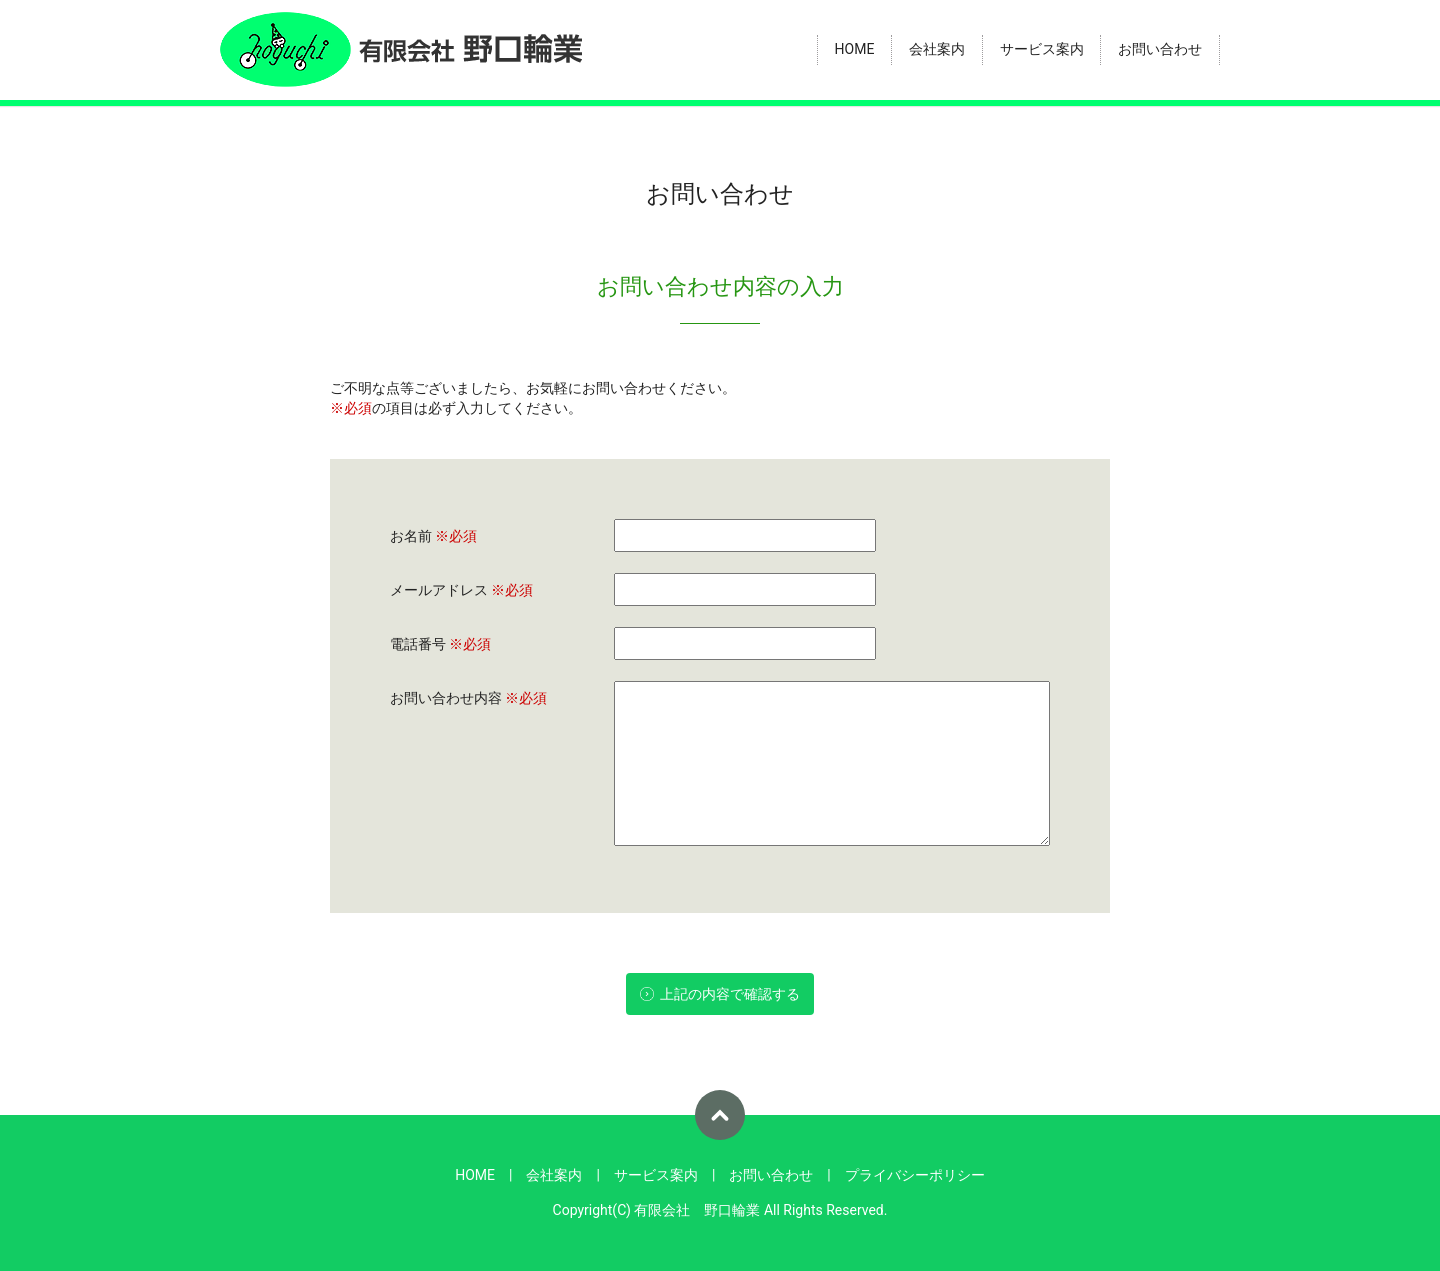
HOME (855, 50)
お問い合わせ (1160, 50)
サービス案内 (1042, 50)
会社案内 (937, 50)
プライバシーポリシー (915, 1175)
